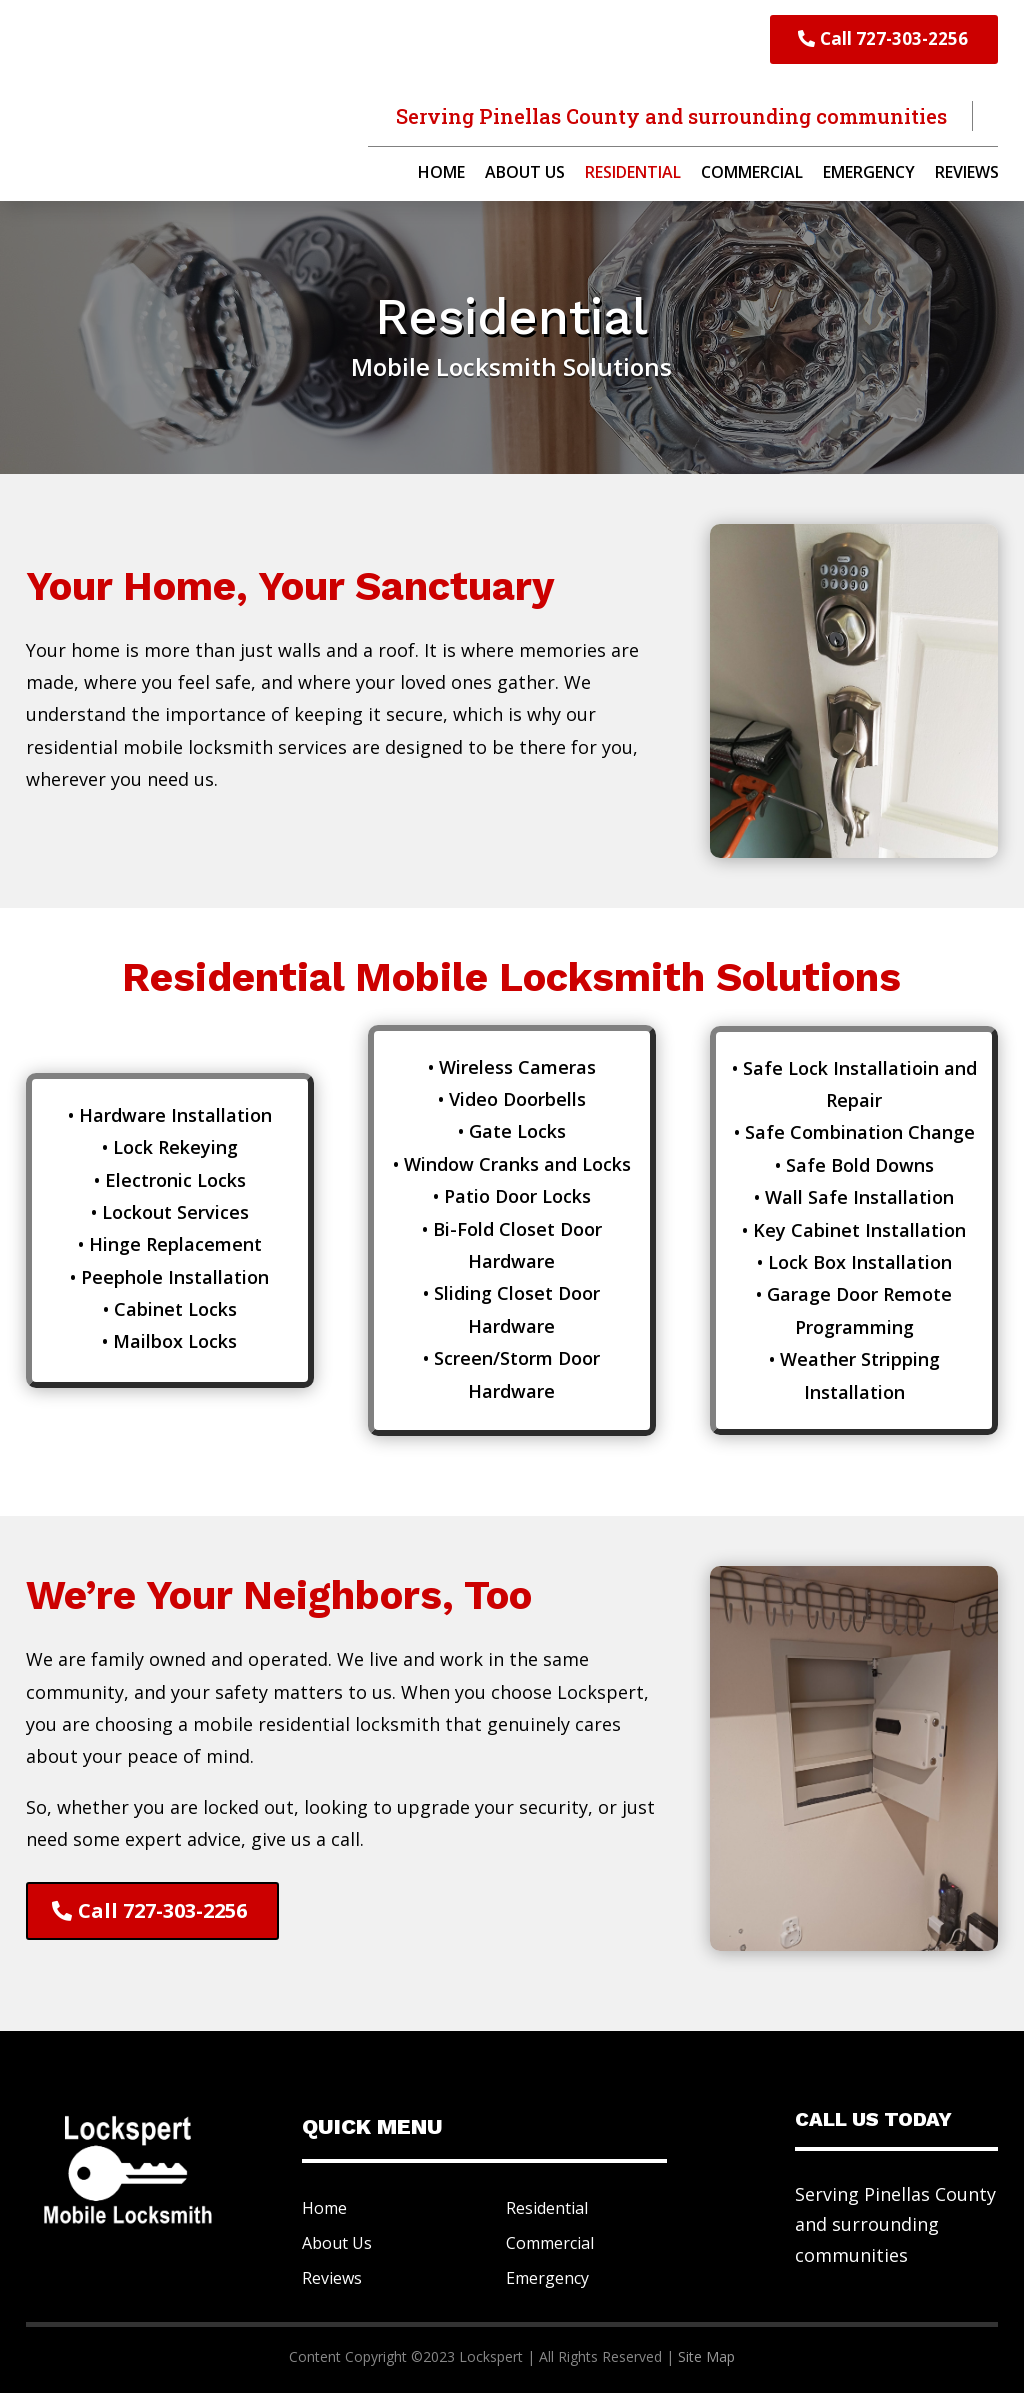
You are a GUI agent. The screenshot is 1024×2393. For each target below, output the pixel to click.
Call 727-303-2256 (894, 38)
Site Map (706, 2356)
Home (441, 174)
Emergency (869, 174)
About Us (525, 174)
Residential (633, 174)
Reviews (967, 174)
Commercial (752, 174)
